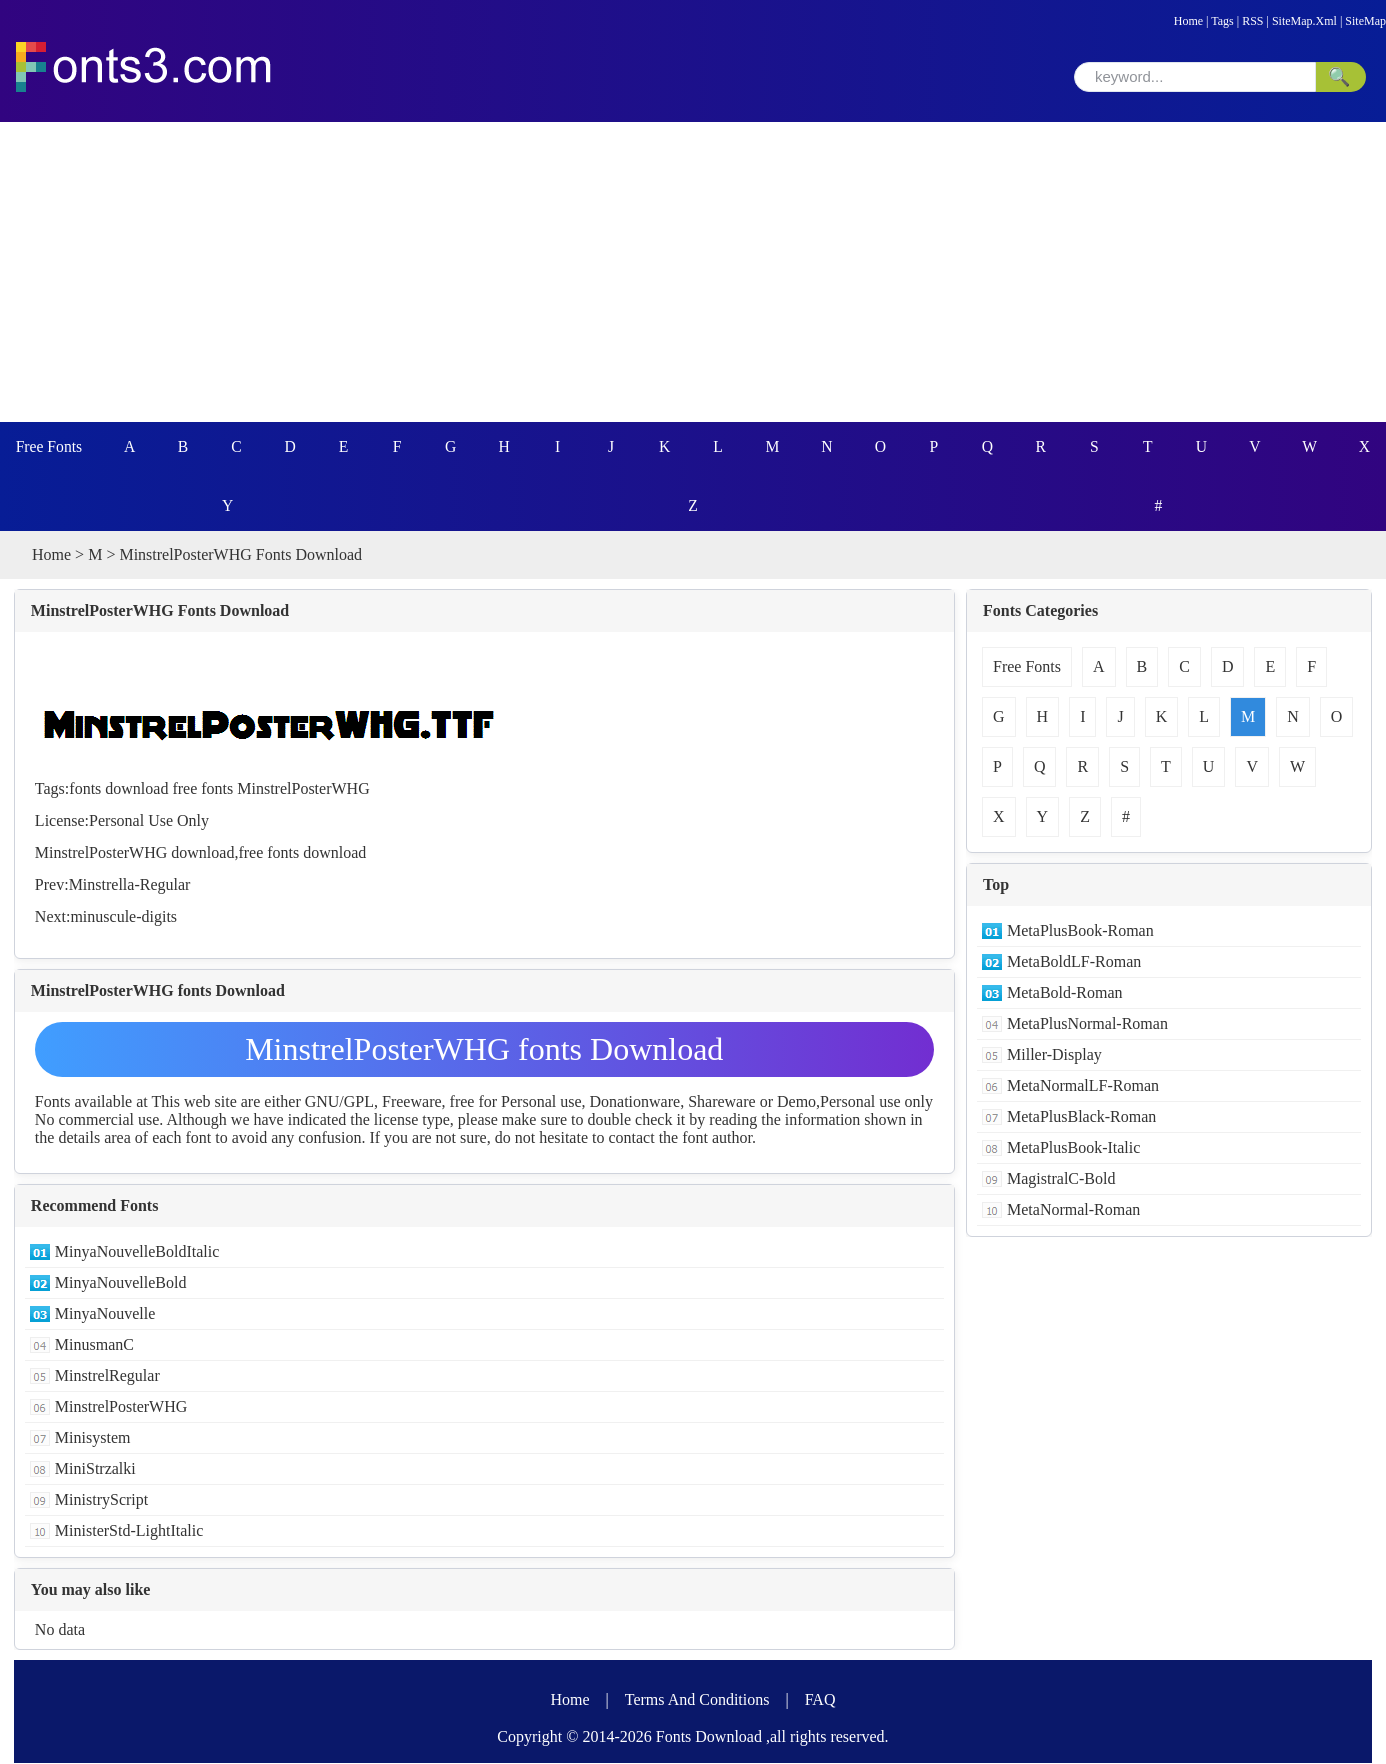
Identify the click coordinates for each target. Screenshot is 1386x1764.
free (184, 789)
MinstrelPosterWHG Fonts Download (160, 611)
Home (1188, 21)
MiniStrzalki (95, 1469)
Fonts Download (709, 1737)
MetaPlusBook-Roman (1080, 931)
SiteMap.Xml (1304, 21)
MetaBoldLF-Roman (1074, 962)
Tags (1222, 21)
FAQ (820, 1700)
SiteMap (1365, 21)
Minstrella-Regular (130, 885)
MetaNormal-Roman (1073, 1210)
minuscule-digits (123, 917)
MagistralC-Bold (1061, 1179)
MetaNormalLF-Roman (1083, 1086)
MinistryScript (101, 1500)
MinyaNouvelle (105, 1314)
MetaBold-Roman (1065, 993)
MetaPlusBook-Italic (1073, 1148)
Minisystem (93, 1438)
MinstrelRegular (107, 1376)
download (136, 789)
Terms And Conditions (697, 1700)
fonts (85, 789)
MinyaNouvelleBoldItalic (137, 1252)
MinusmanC (94, 1345)
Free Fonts (50, 446)
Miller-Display (1054, 1055)
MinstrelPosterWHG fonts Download (484, 1050)
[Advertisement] (693, 272)
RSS (1252, 21)
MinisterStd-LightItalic (129, 1531)
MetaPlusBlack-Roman (1081, 1117)
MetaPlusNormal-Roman (1087, 1024)
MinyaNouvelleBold (121, 1283)
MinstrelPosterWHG (303, 789)
